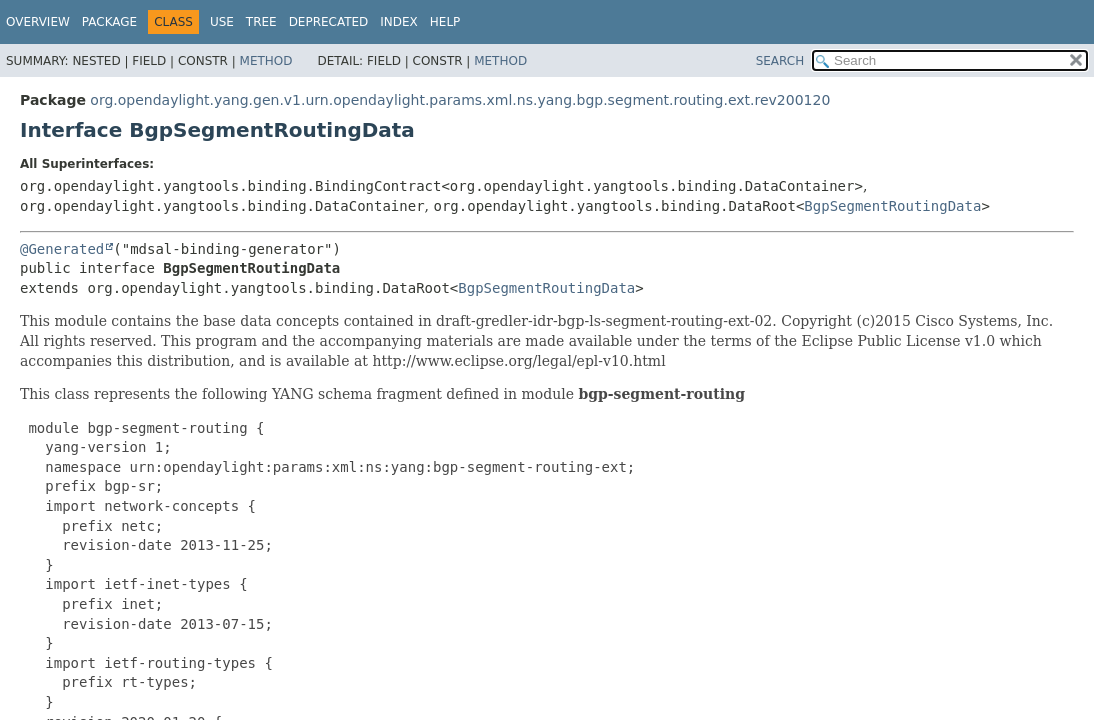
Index (399, 22)
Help (445, 22)
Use (222, 22)
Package (109, 22)
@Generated (62, 249)
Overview (38, 22)
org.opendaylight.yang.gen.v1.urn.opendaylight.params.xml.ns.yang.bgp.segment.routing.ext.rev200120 (460, 100)
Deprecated (329, 22)
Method (266, 61)
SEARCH (780, 61)
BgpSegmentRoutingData (892, 206)
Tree (261, 22)
